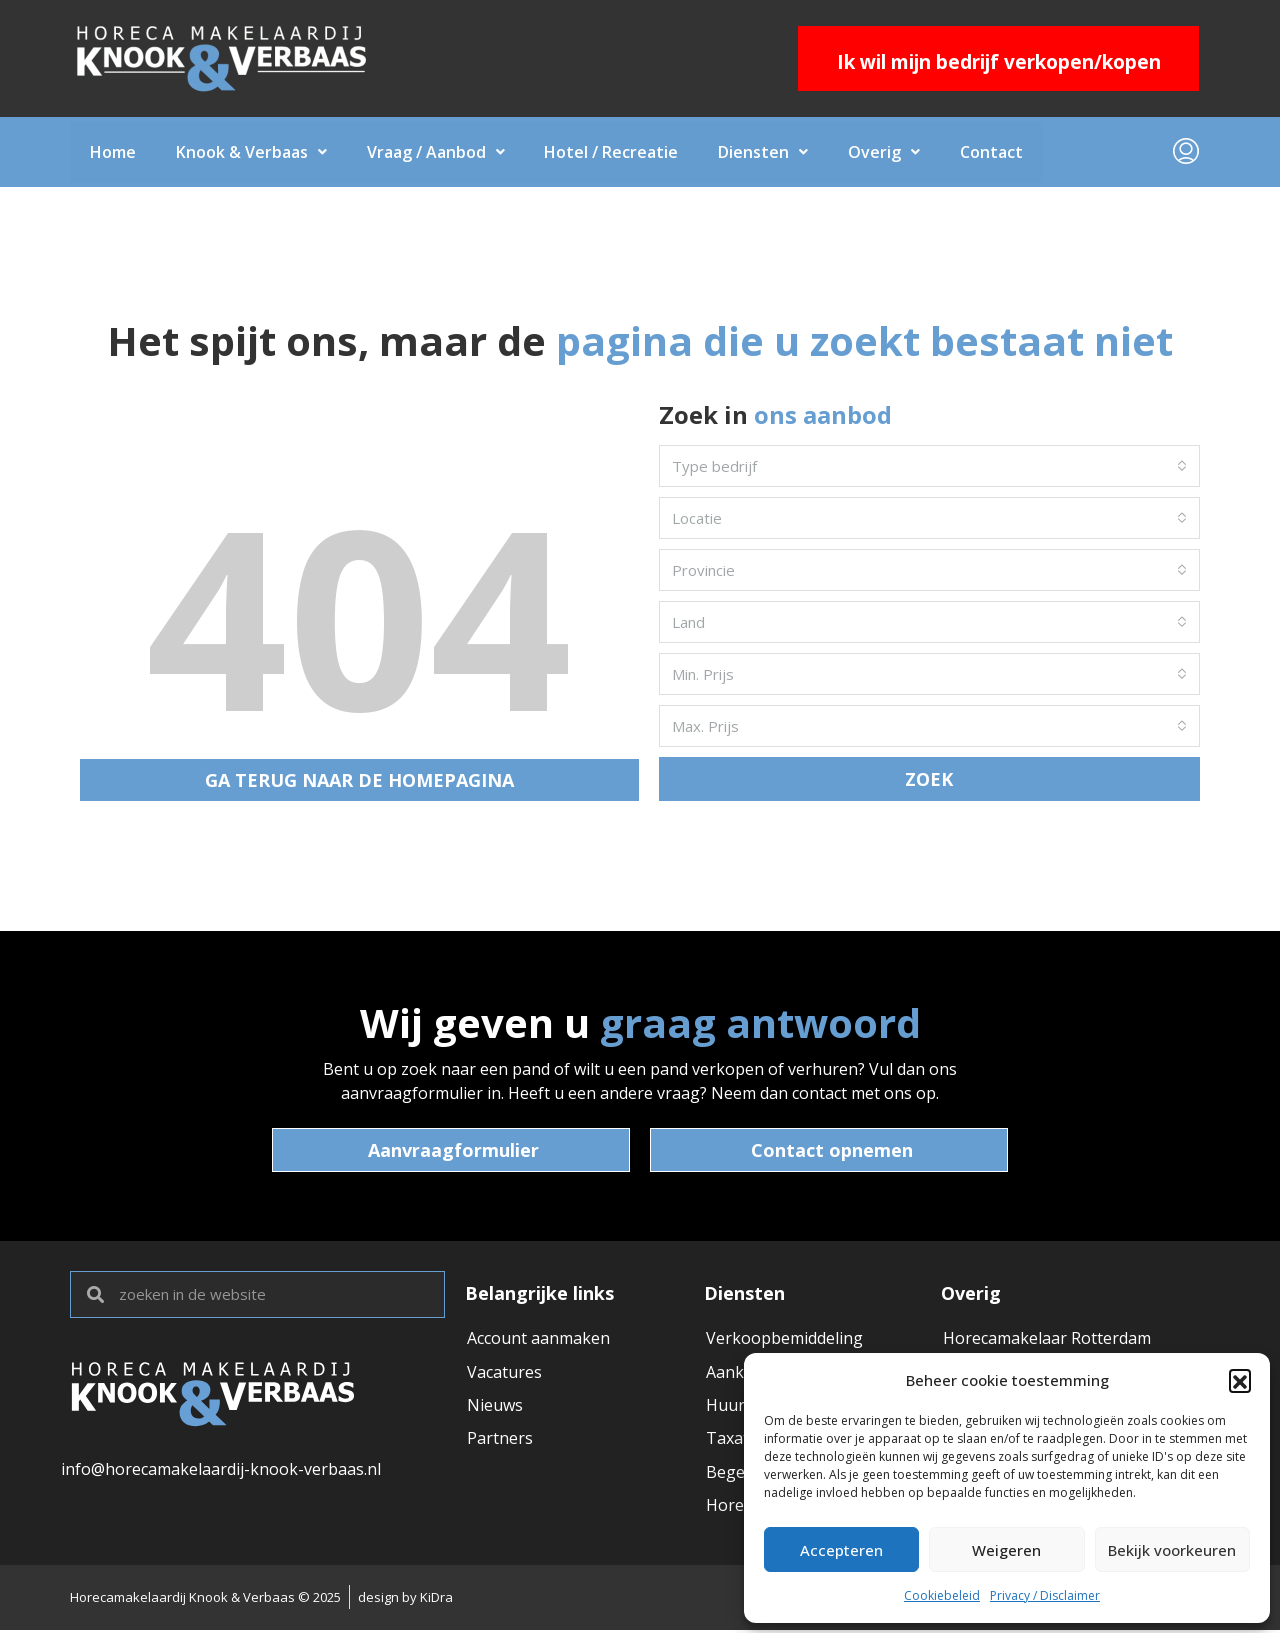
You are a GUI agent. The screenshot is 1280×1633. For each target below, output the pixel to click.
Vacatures (504, 1373)
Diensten (764, 152)
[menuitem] (1186, 152)
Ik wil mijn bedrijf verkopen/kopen (999, 62)
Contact (992, 152)
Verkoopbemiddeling (784, 1339)
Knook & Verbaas (251, 152)
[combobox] (929, 466)
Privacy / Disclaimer (1045, 1595)
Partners (500, 1441)
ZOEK (929, 779)
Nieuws (495, 1407)
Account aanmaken (538, 1339)
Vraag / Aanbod (436, 152)
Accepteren (841, 1550)
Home (113, 152)
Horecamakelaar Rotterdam (1047, 1339)
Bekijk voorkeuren (1172, 1550)
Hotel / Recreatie (612, 152)
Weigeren (1006, 1550)
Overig (885, 152)
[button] (1240, 1380)
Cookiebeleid (942, 1595)
